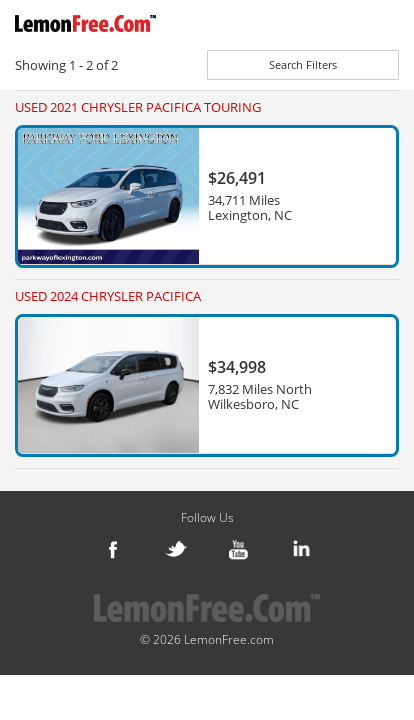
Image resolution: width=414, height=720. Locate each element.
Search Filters (303, 64)
